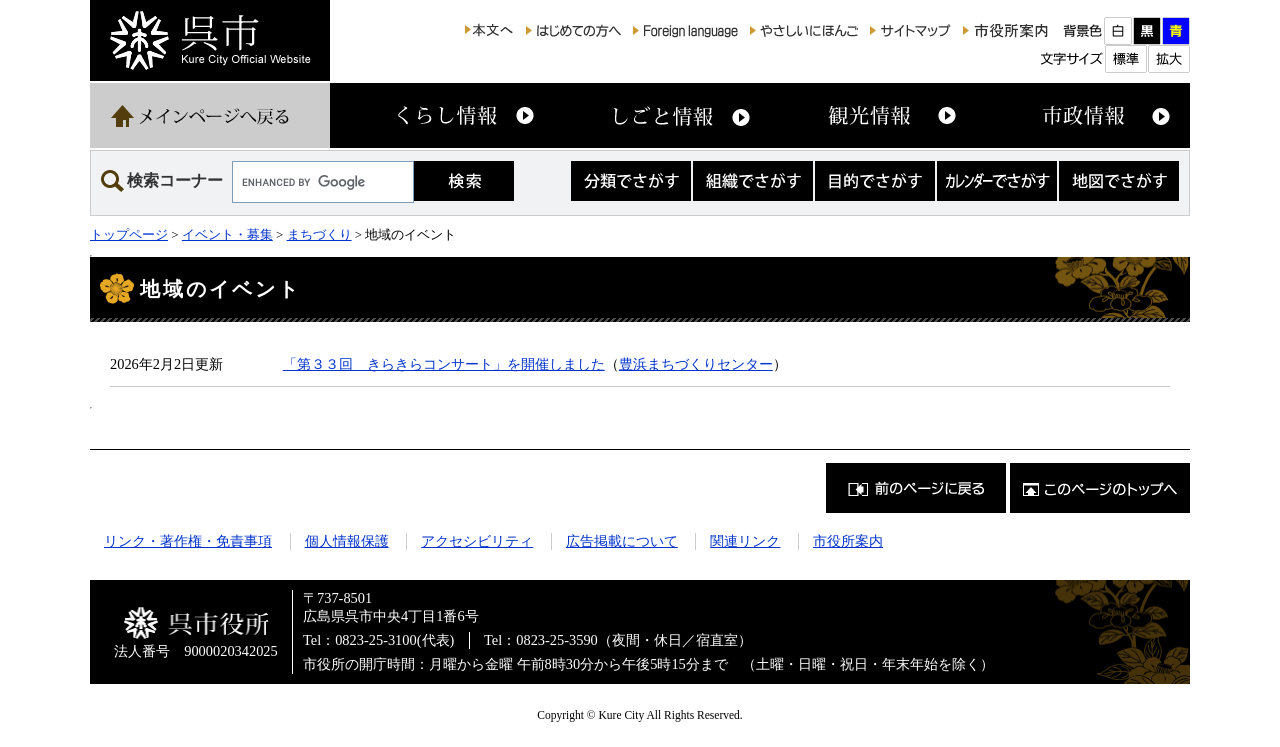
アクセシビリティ (477, 541)
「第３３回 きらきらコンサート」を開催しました (444, 364)
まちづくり (319, 234)
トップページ (129, 234)
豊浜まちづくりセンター (696, 364)
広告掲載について (622, 541)
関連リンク (745, 541)
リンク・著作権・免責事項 (188, 541)
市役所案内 (848, 541)
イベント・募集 (227, 234)
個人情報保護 (347, 541)
